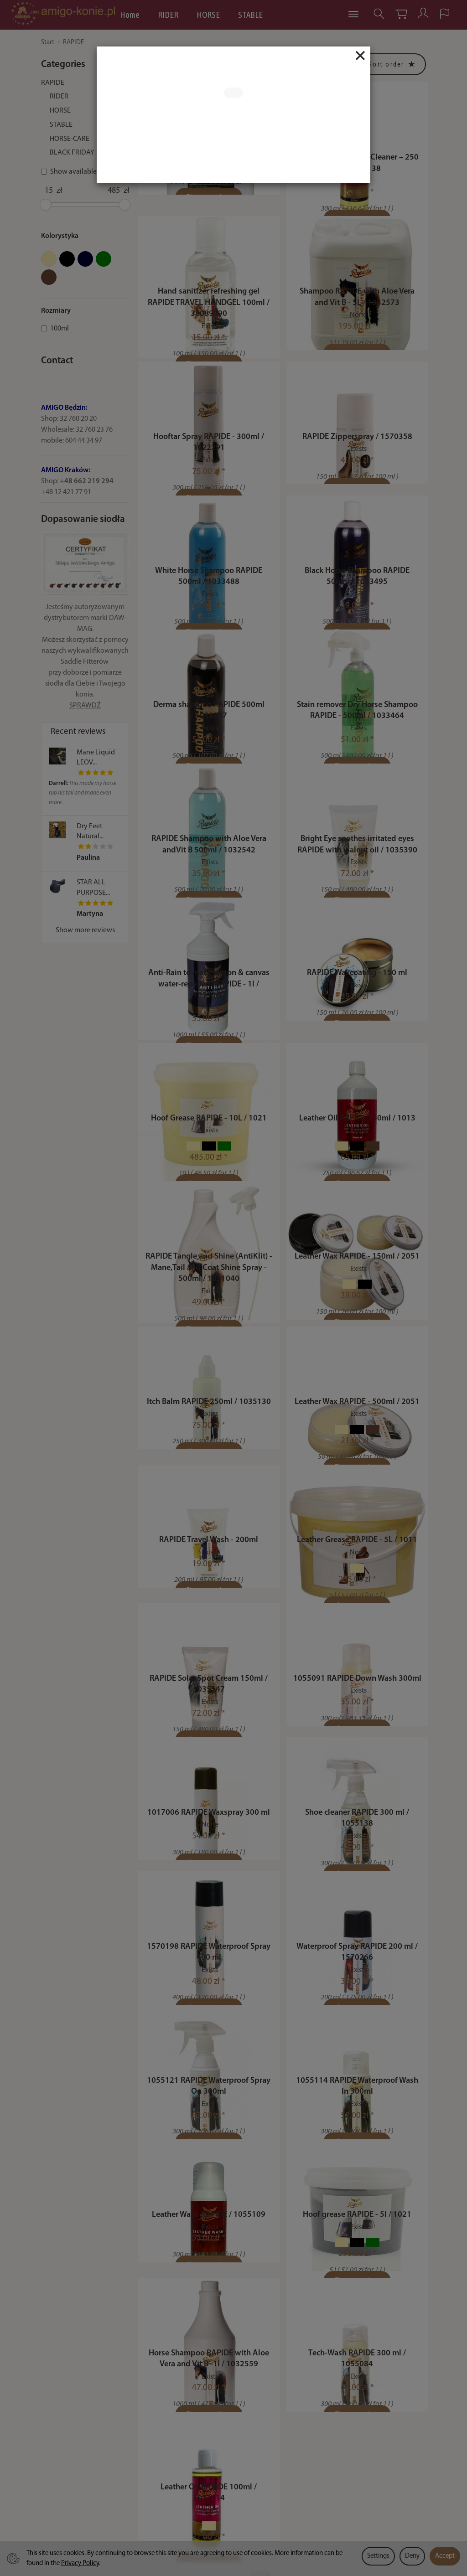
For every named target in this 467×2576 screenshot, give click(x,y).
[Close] (360, 55)
